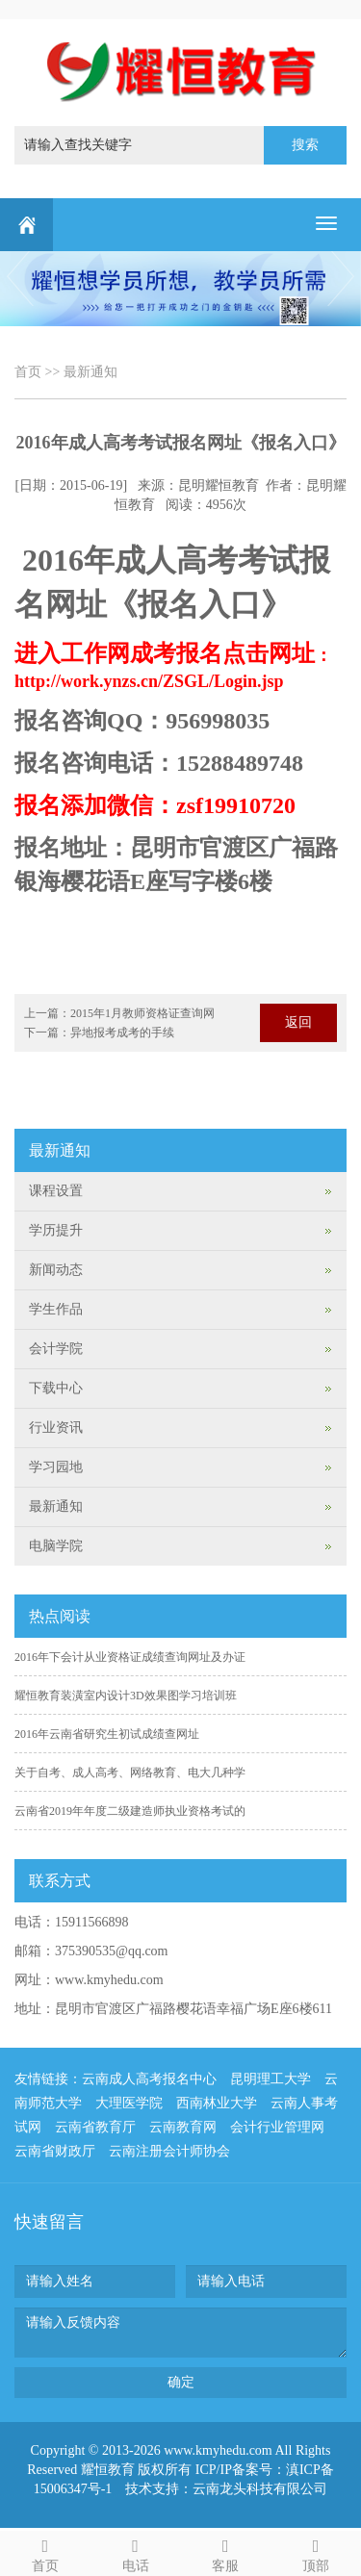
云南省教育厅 (95, 2127)
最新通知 (90, 372)
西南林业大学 (216, 2103)
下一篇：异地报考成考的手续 (99, 1032)
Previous (18, 276)
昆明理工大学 (270, 2079)
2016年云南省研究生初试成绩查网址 (106, 1734)
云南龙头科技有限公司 (260, 2489)
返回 (298, 1022)
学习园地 (56, 1467)
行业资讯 (56, 1427)
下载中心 (56, 1388)
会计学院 (56, 1348)
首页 (27, 372)
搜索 (305, 145)
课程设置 (56, 1191)
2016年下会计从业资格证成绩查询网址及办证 (129, 1657)
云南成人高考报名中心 (149, 2079)
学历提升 (56, 1230)
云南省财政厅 (54, 2151)
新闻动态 (56, 1269)
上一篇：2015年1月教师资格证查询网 (119, 1013)
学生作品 (56, 1309)
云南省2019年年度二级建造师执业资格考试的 (129, 1811)
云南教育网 (183, 2127)
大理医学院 (129, 2103)
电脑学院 (56, 1546)
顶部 (316, 2552)
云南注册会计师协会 (169, 2151)
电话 (135, 2552)
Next (342, 276)
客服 (226, 2552)
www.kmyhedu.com (109, 1980)
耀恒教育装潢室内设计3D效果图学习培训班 (125, 1695)
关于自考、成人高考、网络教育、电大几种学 (129, 1772)
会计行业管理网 (277, 2127)
